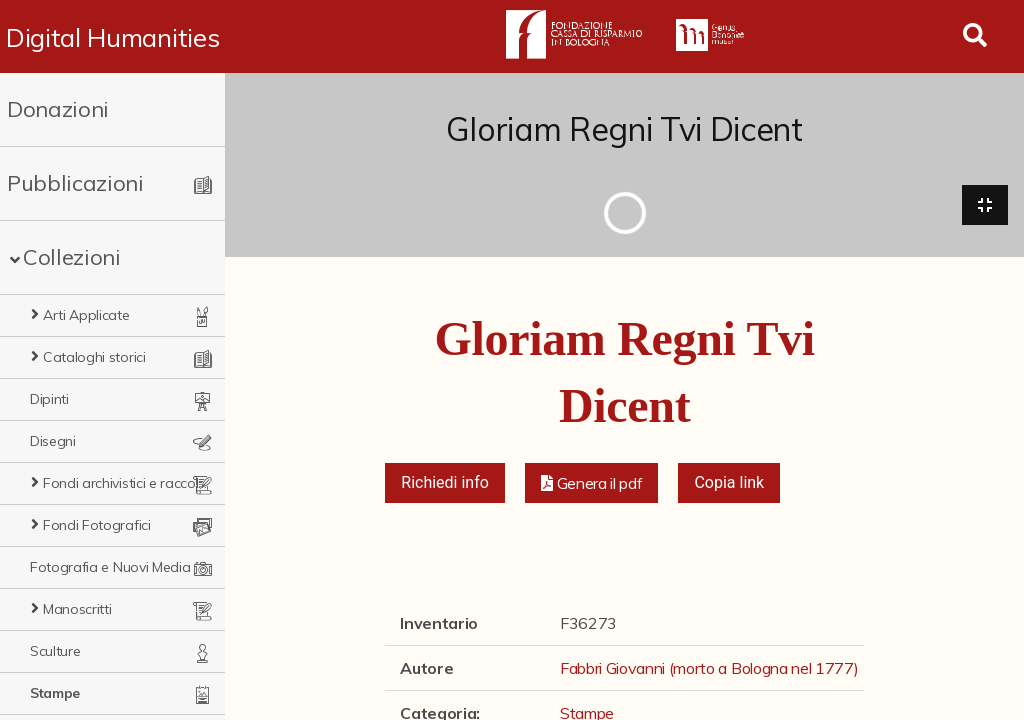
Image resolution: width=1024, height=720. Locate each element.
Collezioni (72, 257)
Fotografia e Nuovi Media (110, 567)
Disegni (53, 441)
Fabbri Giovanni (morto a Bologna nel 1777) (709, 668)
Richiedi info (445, 482)
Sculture (55, 651)
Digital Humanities (112, 37)
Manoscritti (77, 609)
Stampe (55, 693)
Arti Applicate (86, 315)
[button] (592, 483)
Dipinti (49, 399)
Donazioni (58, 109)
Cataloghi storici (94, 357)
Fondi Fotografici (97, 525)
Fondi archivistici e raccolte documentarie (126, 483)
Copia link (729, 482)
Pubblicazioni (75, 183)
